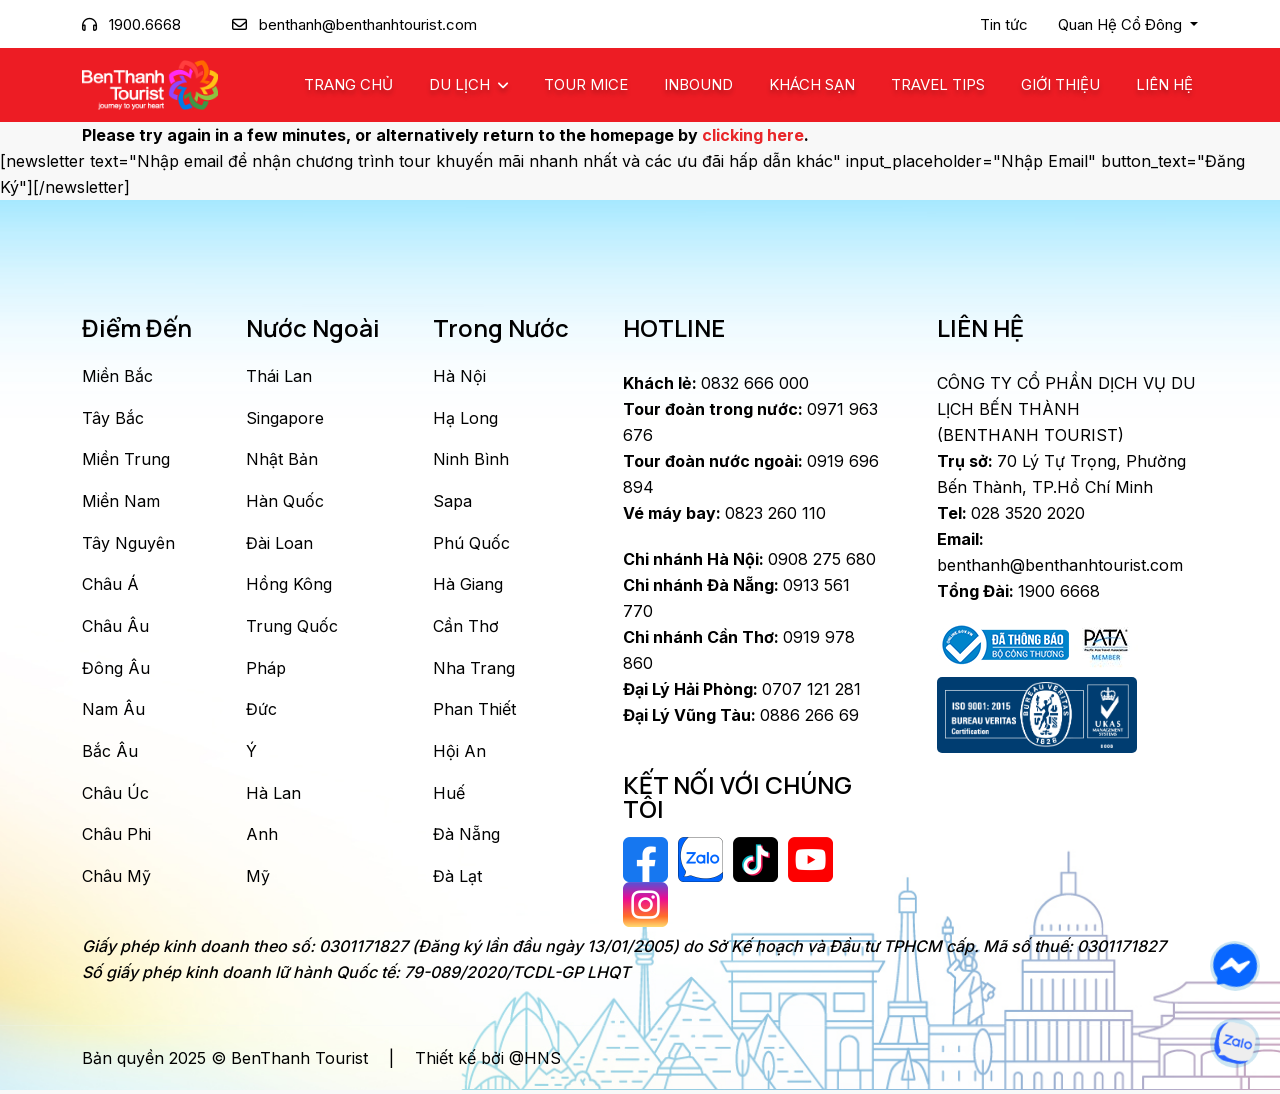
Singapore (285, 418)
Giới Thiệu (1060, 84)
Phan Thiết (474, 712)
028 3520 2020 (1011, 513)
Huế (449, 796)
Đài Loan (279, 544)
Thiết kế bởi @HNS (488, 1062)
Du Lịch (461, 84)
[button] (1128, 25)
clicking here (753, 135)
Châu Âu (115, 628)
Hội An (459, 754)
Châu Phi (116, 838)
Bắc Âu (110, 754)
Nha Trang (474, 670)
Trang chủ (348, 84)
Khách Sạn (812, 84)
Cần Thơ (466, 628)
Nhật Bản (282, 460)
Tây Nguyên (128, 544)
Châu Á (110, 586)
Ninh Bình (471, 460)
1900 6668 (1018, 591)
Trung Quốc (292, 628)
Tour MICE (586, 84)
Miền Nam (121, 502)
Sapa (452, 502)
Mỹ (258, 880)
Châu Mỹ (116, 880)
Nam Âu (113, 712)
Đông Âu (116, 670)
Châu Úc (115, 796)
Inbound (698, 84)
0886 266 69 (741, 715)
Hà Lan (273, 796)
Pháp (266, 670)
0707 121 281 (742, 689)
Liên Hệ (1164, 84)
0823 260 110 (724, 513)
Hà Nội (459, 376)
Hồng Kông (289, 586)
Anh (262, 838)
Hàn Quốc (285, 502)
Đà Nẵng (466, 838)
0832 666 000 (716, 383)
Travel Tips (938, 84)
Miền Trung (126, 460)
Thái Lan (279, 376)
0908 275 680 (749, 559)
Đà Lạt (457, 880)
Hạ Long (465, 418)
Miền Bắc (117, 376)
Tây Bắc (113, 418)
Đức (261, 712)
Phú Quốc (471, 544)
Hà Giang (468, 586)
